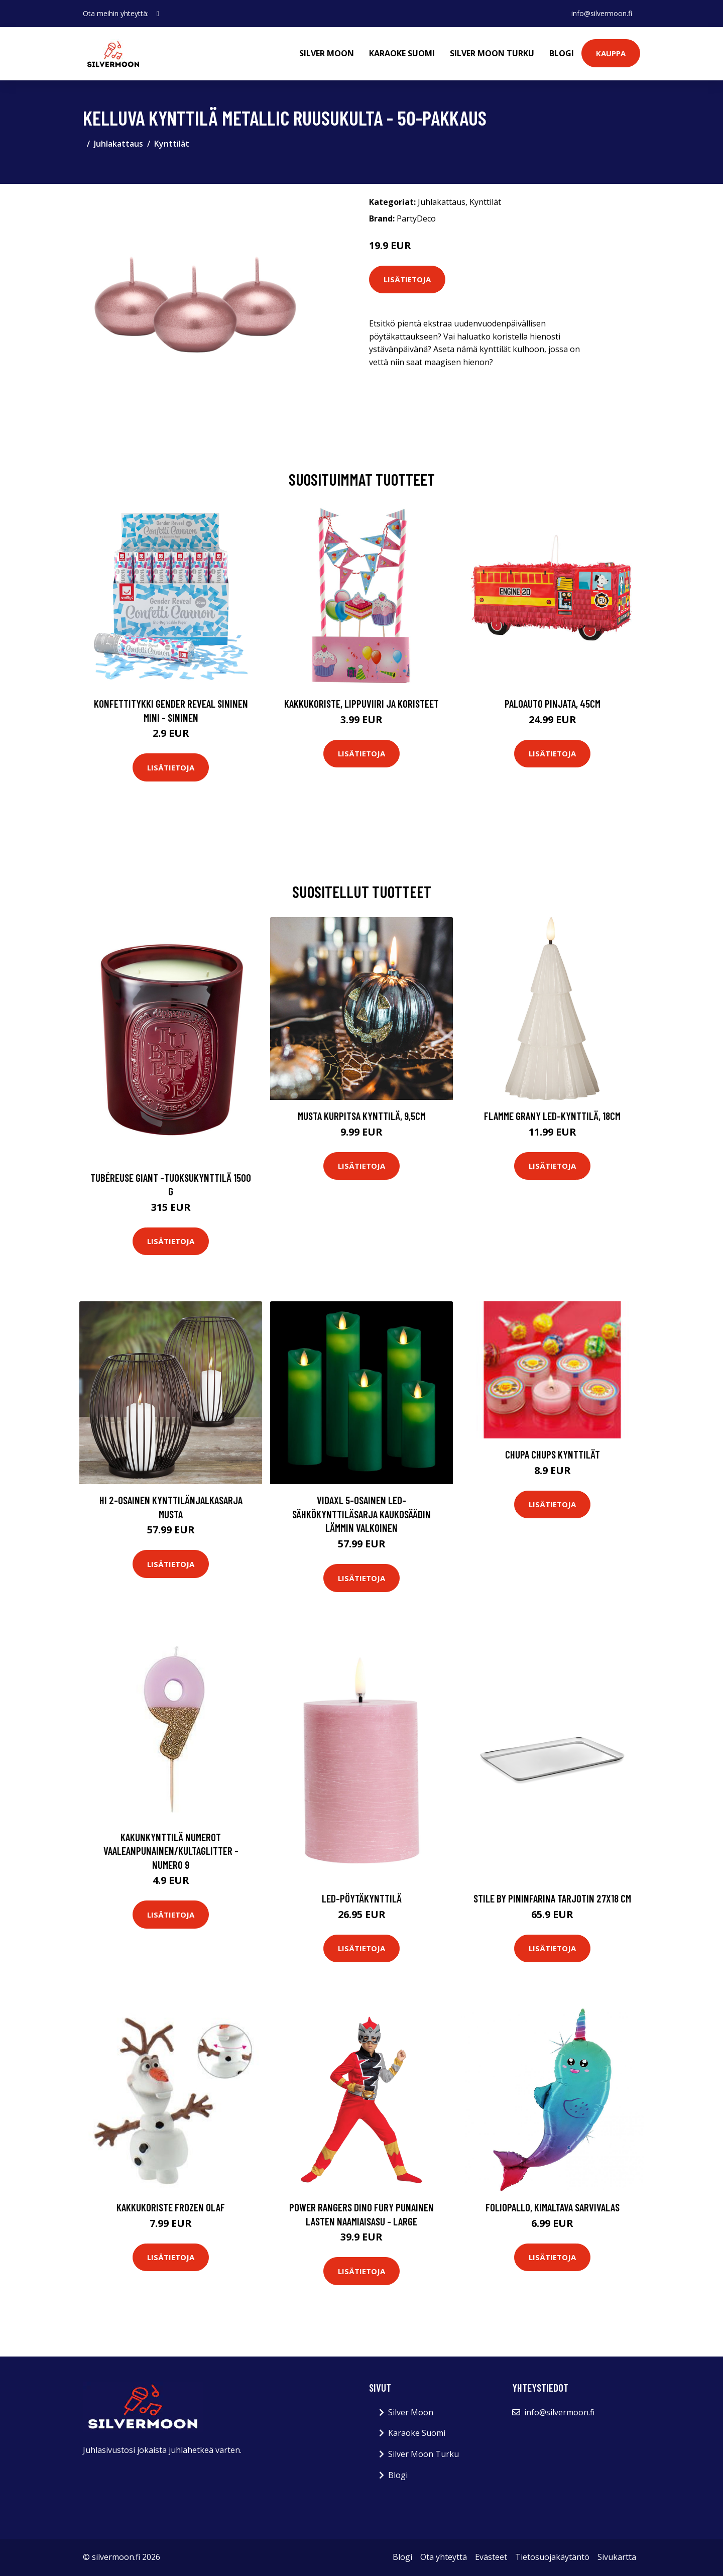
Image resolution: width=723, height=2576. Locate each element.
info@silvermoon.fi (601, 13)
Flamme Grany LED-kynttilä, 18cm (552, 1115)
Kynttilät (171, 143)
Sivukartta (616, 2556)
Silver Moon (326, 53)
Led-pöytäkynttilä (362, 1898)
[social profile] (158, 13)
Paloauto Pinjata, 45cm (552, 703)
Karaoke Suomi (402, 53)
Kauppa (611, 53)
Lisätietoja (407, 279)
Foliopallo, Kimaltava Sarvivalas (553, 2207)
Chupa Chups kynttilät (552, 1454)
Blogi (561, 53)
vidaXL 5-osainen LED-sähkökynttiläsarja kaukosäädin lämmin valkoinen (361, 1514)
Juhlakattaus (118, 143)
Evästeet (491, 2556)
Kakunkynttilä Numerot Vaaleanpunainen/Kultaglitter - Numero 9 (170, 1851)
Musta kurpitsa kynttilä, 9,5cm (362, 1115)
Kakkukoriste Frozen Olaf (170, 2207)
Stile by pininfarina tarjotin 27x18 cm (552, 1898)
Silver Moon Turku (492, 53)
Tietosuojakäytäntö (552, 2556)
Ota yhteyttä (443, 2556)
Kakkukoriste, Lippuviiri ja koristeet (361, 703)
